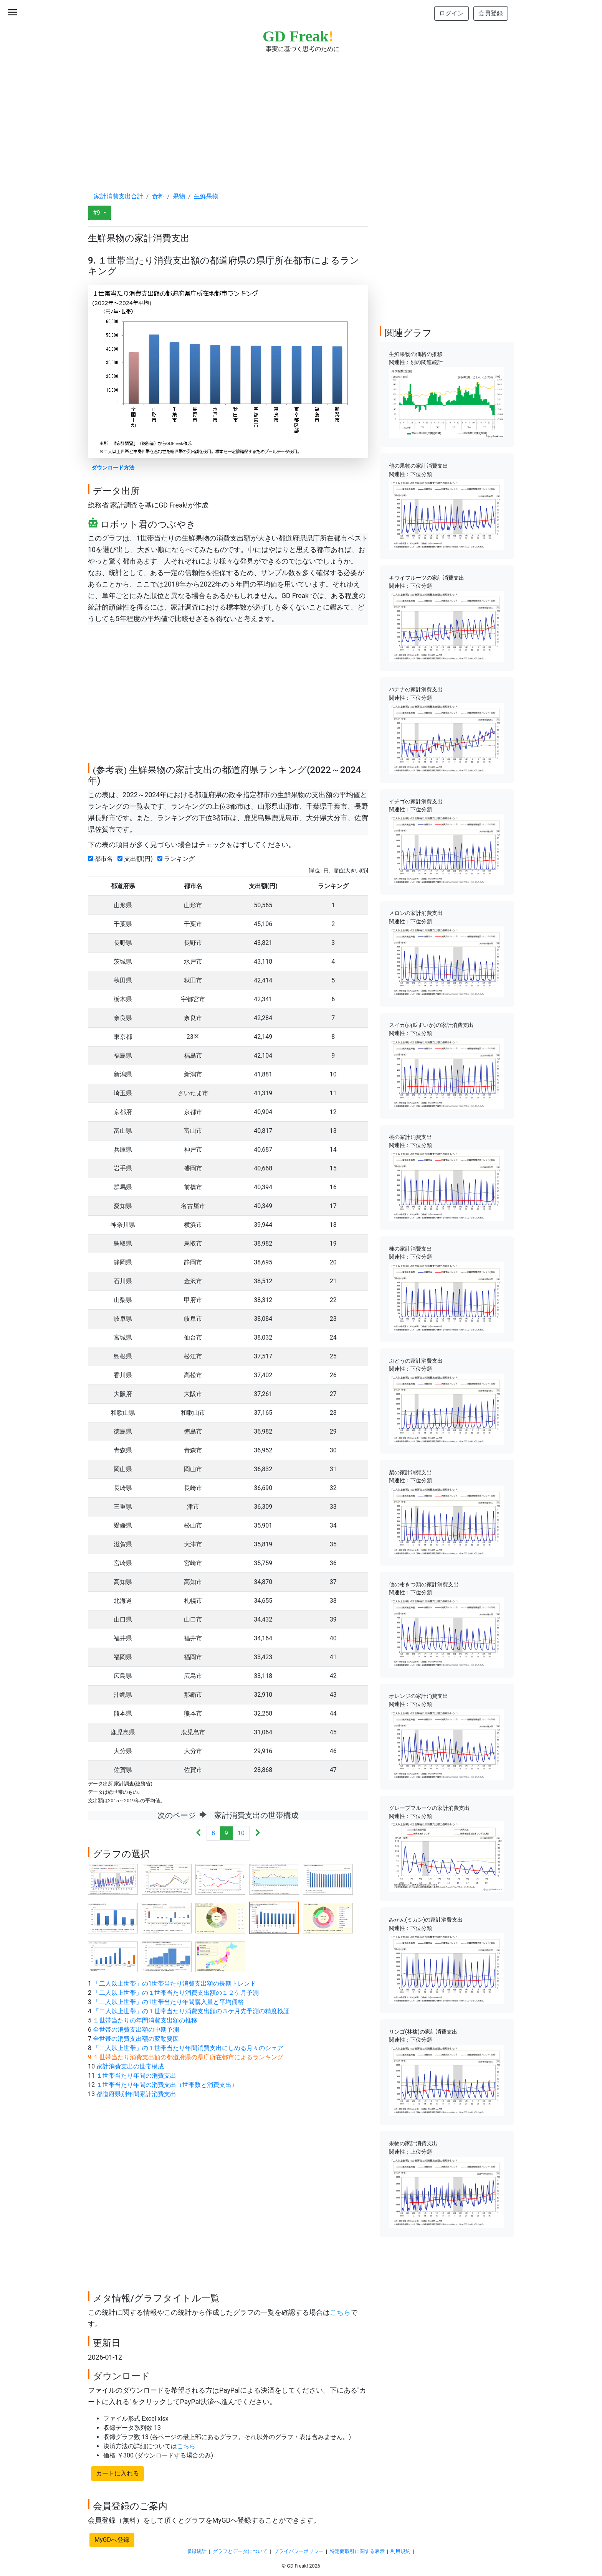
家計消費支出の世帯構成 (130, 2066)
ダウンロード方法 (112, 468)
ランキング (177, 858)
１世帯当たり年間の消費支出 (136, 2075)
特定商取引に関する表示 (357, 2551)
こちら (340, 2312)
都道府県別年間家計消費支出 (136, 2094)
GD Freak (298, 36)
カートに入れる (117, 2473)
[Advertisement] (301, 115)
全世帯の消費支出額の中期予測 (136, 2029)
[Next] (257, 1833)
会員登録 (490, 13)
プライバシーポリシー (299, 2551)
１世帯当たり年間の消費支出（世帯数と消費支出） (167, 2084)
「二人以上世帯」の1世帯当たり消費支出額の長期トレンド (174, 1983)
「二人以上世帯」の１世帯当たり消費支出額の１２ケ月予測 (176, 1992)
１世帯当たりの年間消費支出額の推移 (145, 2020)
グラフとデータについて (240, 2551)
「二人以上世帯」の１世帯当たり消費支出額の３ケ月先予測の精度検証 (191, 2011)
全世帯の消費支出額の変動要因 (136, 2038)
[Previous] (198, 1833)
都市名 (102, 858)
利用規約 (400, 2551)
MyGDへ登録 (111, 2539)
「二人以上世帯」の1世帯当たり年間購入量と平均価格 (168, 2002)
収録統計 (197, 2551)
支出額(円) (136, 858)
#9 (97, 212)
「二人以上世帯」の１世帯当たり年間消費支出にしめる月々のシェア (188, 2048)
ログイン (451, 13)
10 (241, 1833)
